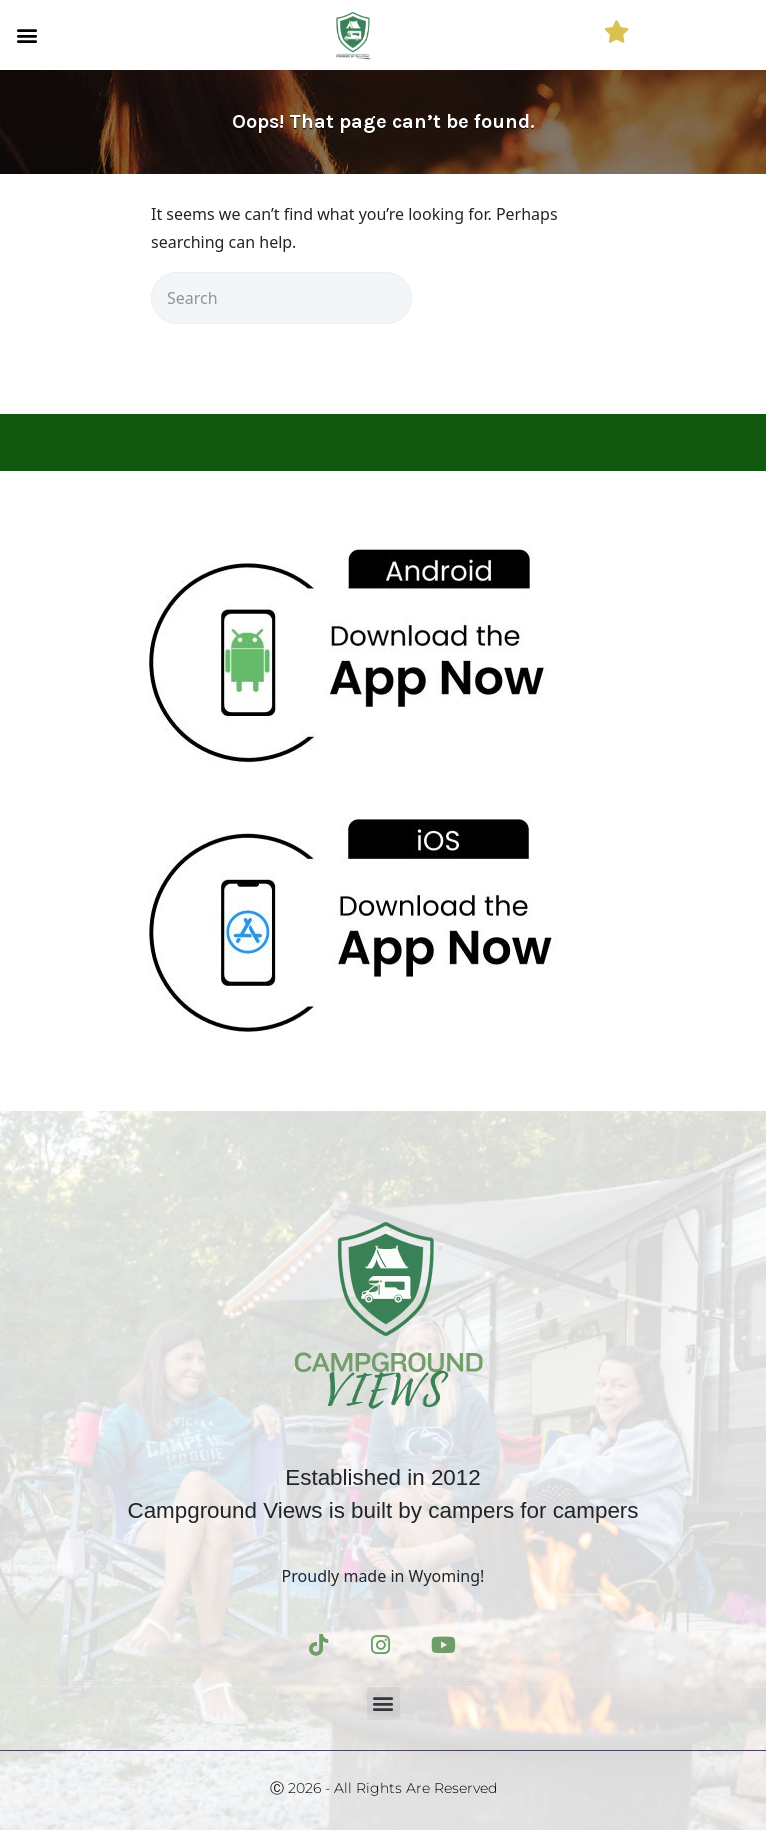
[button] (26, 34)
